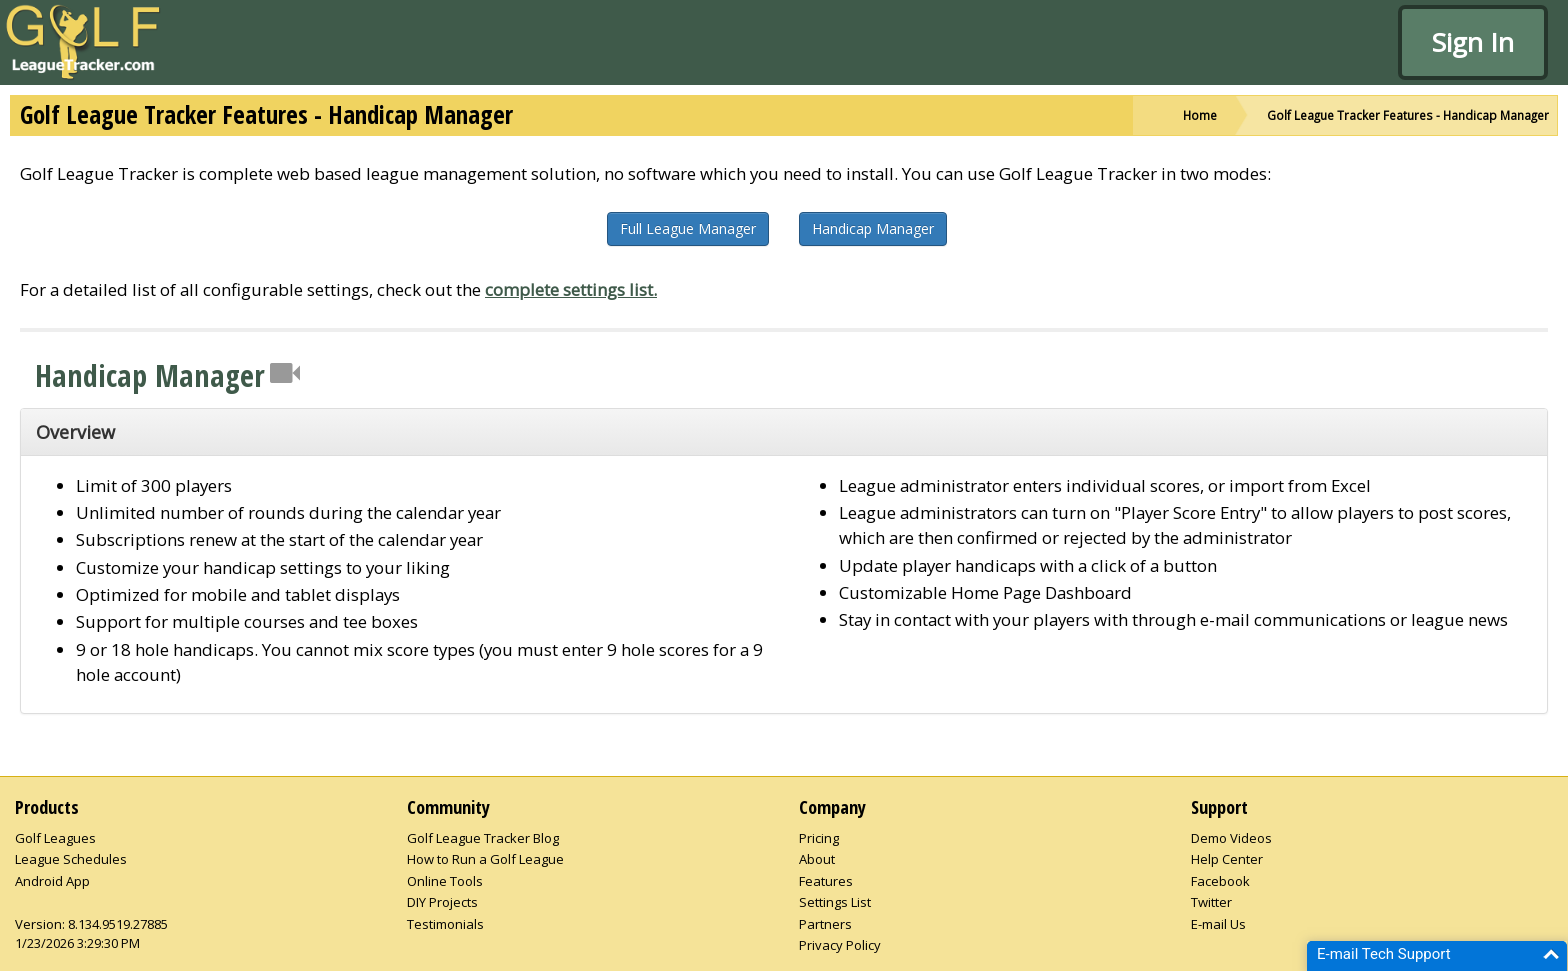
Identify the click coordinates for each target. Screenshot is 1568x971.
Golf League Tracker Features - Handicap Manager (1408, 115)
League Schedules (71, 859)
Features (826, 881)
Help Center (1227, 859)
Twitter (1211, 902)
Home (1200, 115)
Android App (52, 881)
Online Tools (445, 881)
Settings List (835, 902)
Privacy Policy (840, 945)
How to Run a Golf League (485, 859)
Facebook (1220, 881)
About (817, 859)
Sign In (1473, 42)
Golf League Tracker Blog (483, 838)
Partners (825, 924)
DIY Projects (442, 902)
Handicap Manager (873, 228)
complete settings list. (571, 289)
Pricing (819, 838)
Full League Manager (688, 228)
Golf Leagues (55, 838)
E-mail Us (1218, 924)
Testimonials (445, 924)
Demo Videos (1231, 838)
